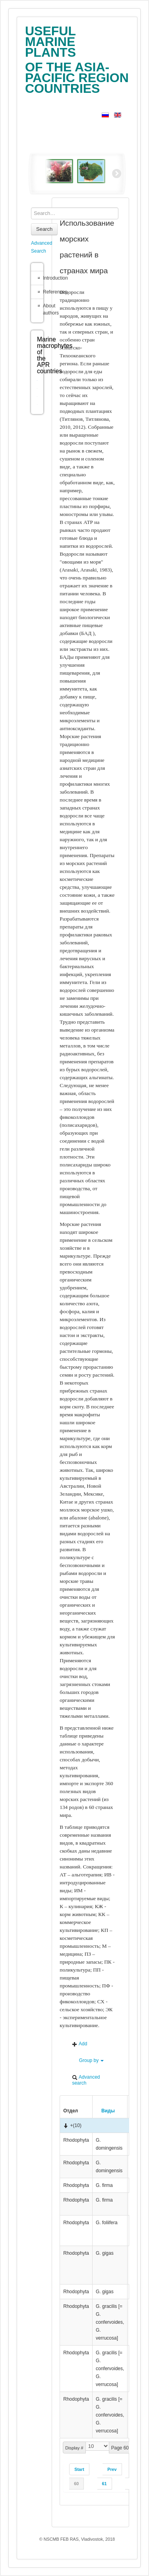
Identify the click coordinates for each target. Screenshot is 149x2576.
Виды (105, 2111)
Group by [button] (88, 2061)
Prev (111, 2469)
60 (76, 2483)
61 (104, 2483)
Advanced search (86, 2080)
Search (44, 229)
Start (79, 2469)
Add (79, 2044)
